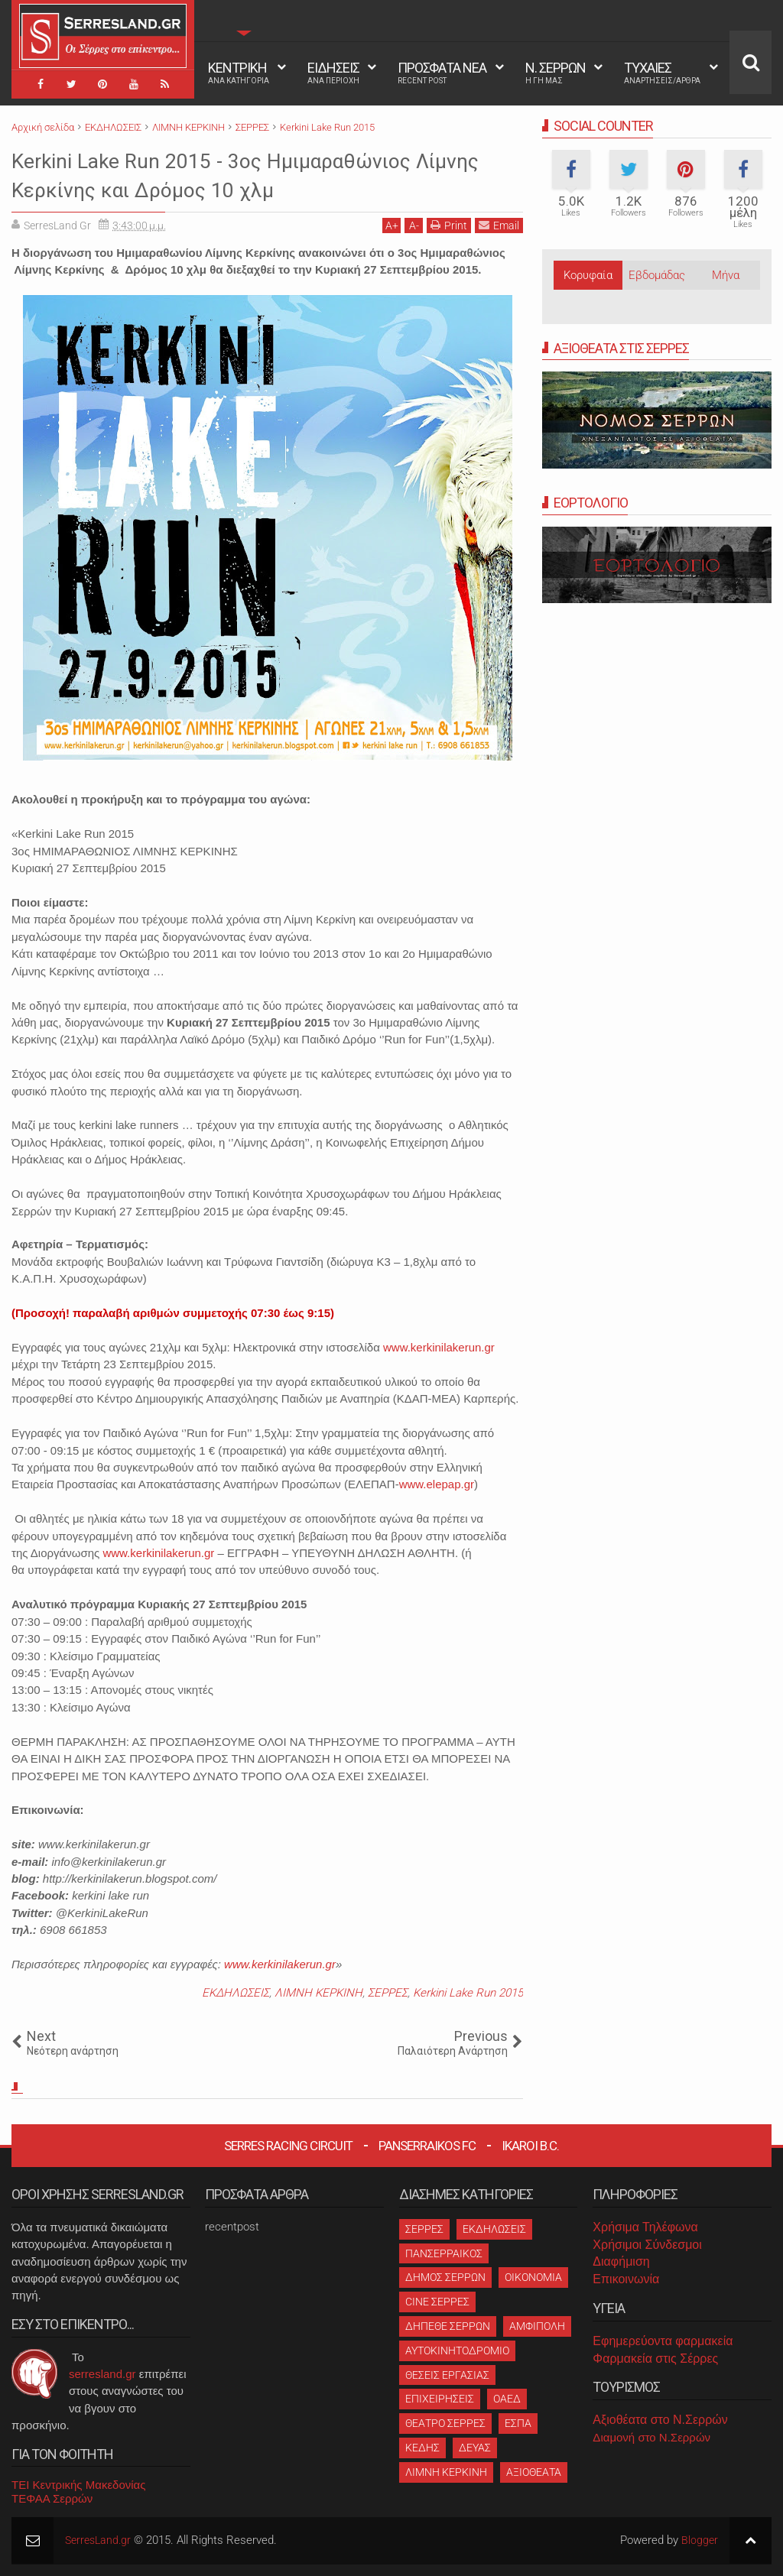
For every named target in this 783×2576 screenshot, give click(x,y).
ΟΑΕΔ (507, 2399)
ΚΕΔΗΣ (422, 2447)
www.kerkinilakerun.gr (439, 1347)
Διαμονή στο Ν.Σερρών (651, 2437)
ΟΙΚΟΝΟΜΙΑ (533, 2277)
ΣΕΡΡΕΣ (388, 1993)
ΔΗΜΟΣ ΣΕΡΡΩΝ (445, 2277)
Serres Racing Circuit (288, 2145)
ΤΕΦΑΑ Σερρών (52, 2498)
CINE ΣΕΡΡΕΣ (437, 2301)
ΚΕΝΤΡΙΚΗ (238, 73)
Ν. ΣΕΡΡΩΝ (555, 73)
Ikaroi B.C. (530, 2145)
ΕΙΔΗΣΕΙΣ (333, 73)
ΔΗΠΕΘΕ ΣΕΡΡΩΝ (447, 2326)
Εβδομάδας (657, 275)
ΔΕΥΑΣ (475, 2447)
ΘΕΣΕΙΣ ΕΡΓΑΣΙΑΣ (447, 2375)
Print (448, 225)
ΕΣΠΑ (518, 2423)
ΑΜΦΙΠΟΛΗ (537, 2326)
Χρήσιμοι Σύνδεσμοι (647, 2244)
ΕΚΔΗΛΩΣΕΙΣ (235, 1993)
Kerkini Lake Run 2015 (468, 1993)
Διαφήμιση (621, 2261)
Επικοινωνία (626, 2279)
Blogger (699, 2540)
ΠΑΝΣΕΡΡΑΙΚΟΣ (443, 2253)
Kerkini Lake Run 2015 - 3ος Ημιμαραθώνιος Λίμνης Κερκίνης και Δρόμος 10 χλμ (250, 174)
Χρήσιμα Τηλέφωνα (645, 2227)
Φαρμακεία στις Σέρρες (655, 2358)
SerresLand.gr (100, 2540)
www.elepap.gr (436, 1484)
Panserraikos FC (427, 2145)
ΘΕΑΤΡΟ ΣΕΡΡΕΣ (445, 2423)
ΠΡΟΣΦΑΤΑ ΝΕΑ (442, 73)
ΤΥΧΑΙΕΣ (662, 73)
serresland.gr (102, 2373)
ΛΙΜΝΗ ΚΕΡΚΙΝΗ (318, 1993)
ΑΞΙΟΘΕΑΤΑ (533, 2472)
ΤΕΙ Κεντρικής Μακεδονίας (78, 2484)
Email (499, 225)
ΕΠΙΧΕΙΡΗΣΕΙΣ (439, 2399)
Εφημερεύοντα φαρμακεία (663, 2340)
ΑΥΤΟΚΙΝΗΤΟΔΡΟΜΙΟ (457, 2350)
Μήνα (725, 275)
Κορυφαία (588, 275)
